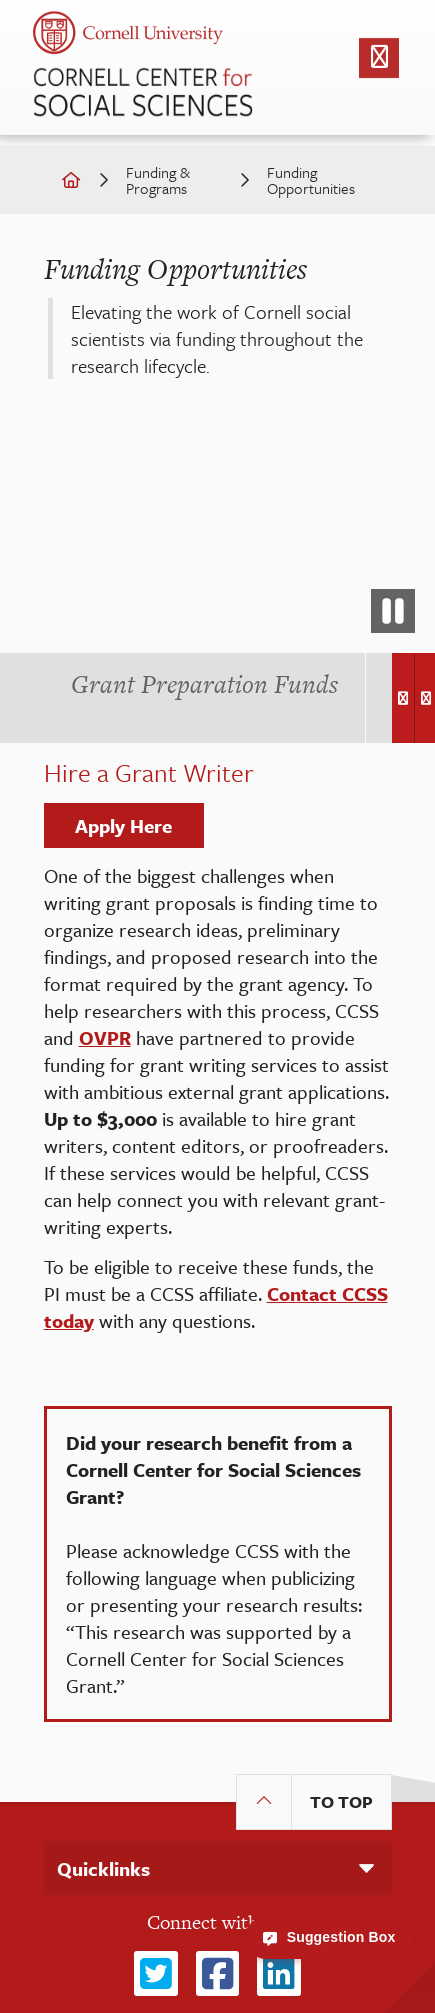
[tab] (204, 684)
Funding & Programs (158, 180)
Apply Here (123, 825)
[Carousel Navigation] (409, 698)
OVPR (105, 1037)
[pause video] (393, 611)
